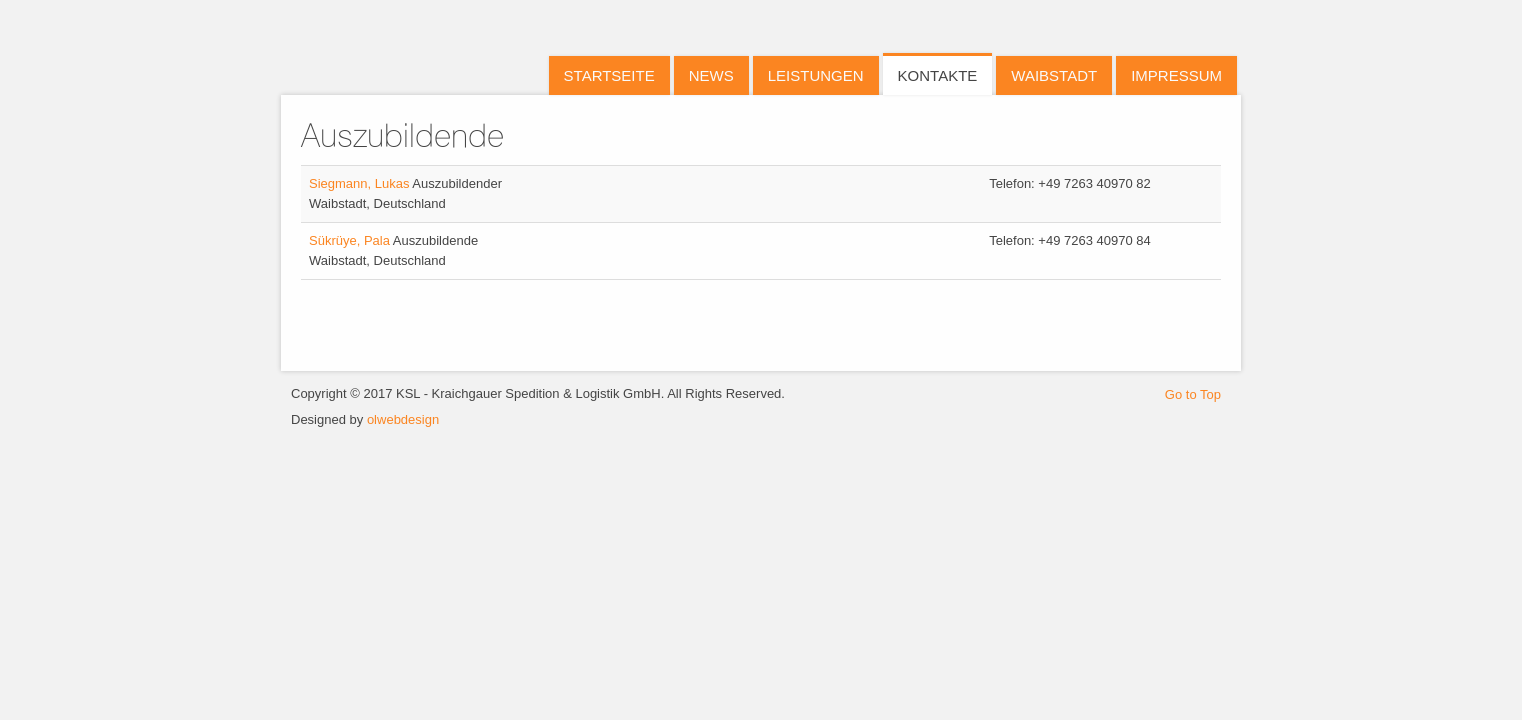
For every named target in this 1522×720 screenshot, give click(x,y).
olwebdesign (403, 419)
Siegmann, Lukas (360, 183)
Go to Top (1193, 394)
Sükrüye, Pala (351, 240)
